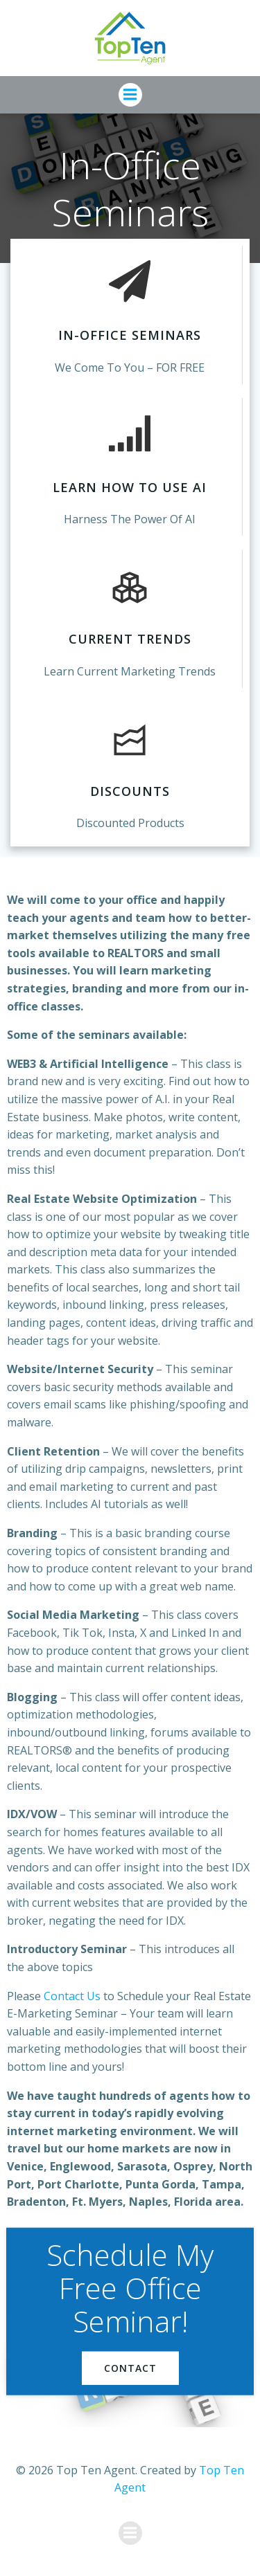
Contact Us (72, 1996)
